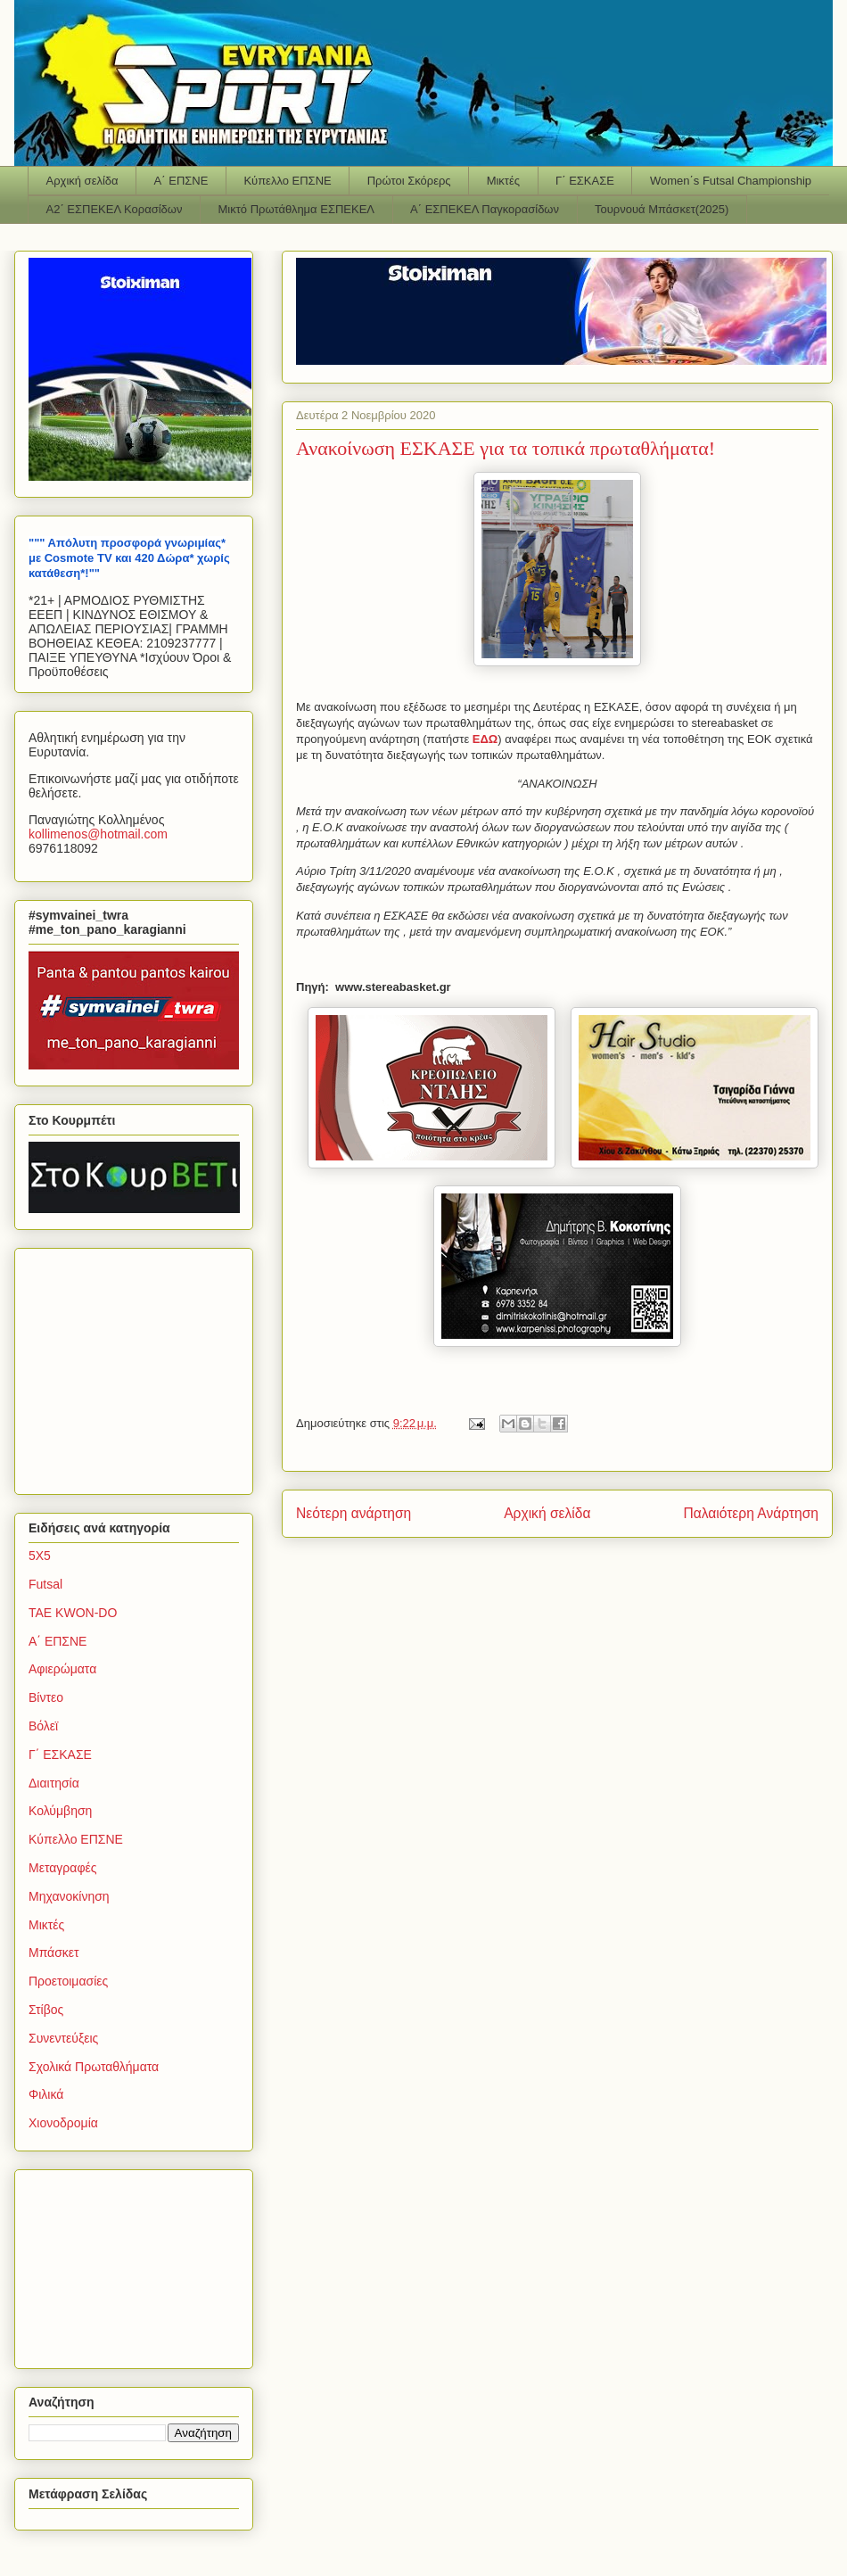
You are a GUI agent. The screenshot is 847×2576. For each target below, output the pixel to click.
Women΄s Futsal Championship (730, 180)
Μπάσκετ (54, 1952)
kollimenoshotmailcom (98, 834)
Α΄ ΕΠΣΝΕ (181, 180)
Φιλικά (46, 2094)
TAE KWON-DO (73, 1613)
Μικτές (503, 180)
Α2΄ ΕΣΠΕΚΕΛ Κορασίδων (114, 209)
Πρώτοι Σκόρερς (409, 180)
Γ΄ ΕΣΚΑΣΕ (584, 180)
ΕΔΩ (485, 739)
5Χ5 (40, 1555)
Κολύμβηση (60, 1811)
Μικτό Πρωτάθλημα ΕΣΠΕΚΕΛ (296, 209)
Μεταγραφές (62, 1868)
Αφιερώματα (62, 1669)
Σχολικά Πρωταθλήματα (94, 2067)
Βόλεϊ (43, 1726)
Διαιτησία (54, 1783)
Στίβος (46, 2009)
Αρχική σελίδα (82, 180)
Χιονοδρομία (63, 2123)
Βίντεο (46, 1697)
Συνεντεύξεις (63, 2038)
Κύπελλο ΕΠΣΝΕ (287, 180)
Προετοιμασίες (68, 1981)
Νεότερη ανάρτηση (353, 1513)
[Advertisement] (140, 1366)
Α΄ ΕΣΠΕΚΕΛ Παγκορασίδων (484, 209)
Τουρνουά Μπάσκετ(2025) (661, 209)
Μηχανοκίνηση (69, 1896)
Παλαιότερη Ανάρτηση (750, 1513)
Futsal (45, 1584)
